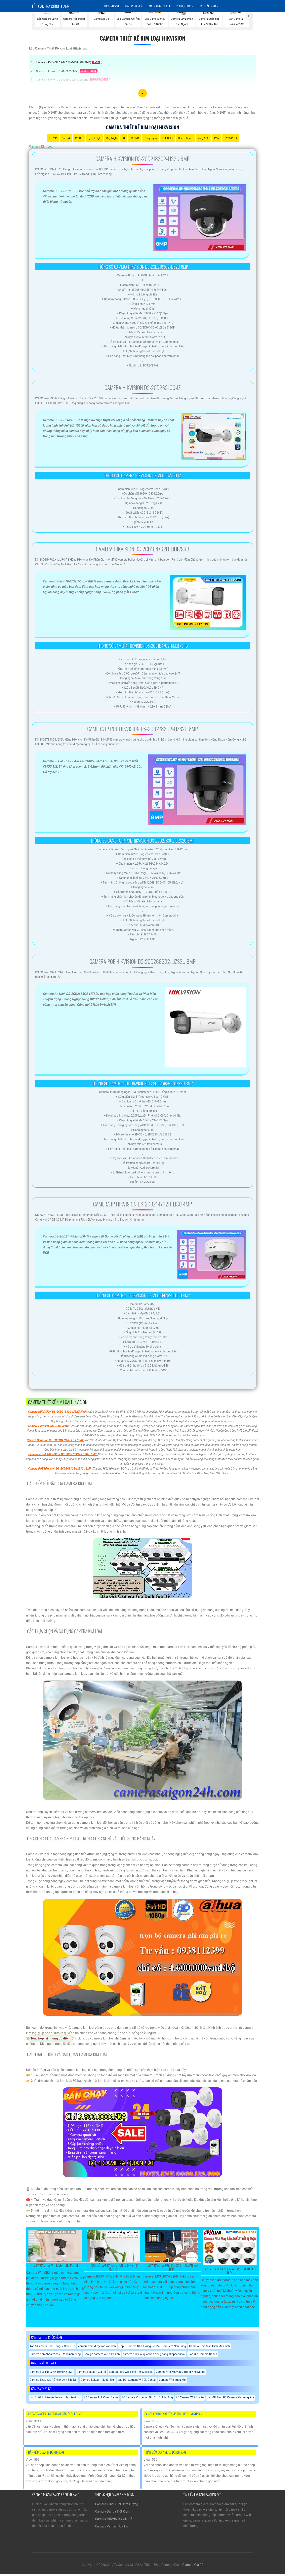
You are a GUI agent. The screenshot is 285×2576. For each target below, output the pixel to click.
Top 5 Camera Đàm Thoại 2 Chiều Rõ (52, 2346)
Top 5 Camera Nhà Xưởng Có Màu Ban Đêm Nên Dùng (152, 2346)
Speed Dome (185, 138)
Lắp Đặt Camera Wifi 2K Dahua (137, 2379)
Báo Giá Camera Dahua (202, 2354)
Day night (111, 138)
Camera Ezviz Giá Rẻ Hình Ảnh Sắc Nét (53, 2379)
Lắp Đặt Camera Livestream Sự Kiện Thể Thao (54, 2414)
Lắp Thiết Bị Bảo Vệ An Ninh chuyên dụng (55, 2397)
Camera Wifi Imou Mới (172, 2379)
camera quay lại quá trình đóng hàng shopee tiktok (154, 2354)
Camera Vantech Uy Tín (111, 2526)
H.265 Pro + (230, 138)
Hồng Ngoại (150, 138)
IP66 (216, 138)
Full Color (167, 138)
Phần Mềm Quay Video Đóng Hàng (165, 2452)
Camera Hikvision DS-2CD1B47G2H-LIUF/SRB (62, 79)
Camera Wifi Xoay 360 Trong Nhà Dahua (180, 2371)
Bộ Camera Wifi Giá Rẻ (190, 2397)
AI (123, 138)
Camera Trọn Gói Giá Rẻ (159, 6)
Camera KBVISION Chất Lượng (116, 2504)
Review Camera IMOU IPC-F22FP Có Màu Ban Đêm (171, 2268)
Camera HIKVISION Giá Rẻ (113, 2519)
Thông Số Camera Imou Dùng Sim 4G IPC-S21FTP (113, 2268)
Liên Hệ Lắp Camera (208, 6)
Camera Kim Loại (41, 146)
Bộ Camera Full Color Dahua (101, 2397)
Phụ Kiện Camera (185, 6)
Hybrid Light (95, 138)
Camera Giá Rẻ (192, 2565)
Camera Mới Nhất (134, 6)
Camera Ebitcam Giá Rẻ (91, 2371)
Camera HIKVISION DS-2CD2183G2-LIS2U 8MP (63, 62)
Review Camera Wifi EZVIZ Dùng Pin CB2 (55, 2266)
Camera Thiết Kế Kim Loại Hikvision (142, 38)
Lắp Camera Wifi (112, 6)
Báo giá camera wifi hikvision (102, 2354)
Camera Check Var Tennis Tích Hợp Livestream (173, 2414)
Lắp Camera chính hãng (50, 6)
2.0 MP (53, 138)
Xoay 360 (203, 138)
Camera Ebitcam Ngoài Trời (97, 2379)
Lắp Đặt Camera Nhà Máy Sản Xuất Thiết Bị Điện (230, 2271)
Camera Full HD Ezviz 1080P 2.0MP (51, 2371)
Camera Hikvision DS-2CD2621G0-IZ (57, 71)
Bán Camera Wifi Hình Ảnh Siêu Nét (131, 2371)
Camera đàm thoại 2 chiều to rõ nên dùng (55, 2354)
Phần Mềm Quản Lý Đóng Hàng (45, 2452)
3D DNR (134, 138)
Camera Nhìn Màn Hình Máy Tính (209, 2346)
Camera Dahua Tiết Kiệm (112, 2511)
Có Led (66, 138)
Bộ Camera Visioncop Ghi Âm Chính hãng (147, 2397)
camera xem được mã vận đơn (97, 2346)
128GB (79, 138)
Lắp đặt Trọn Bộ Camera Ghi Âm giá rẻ (230, 2397)
